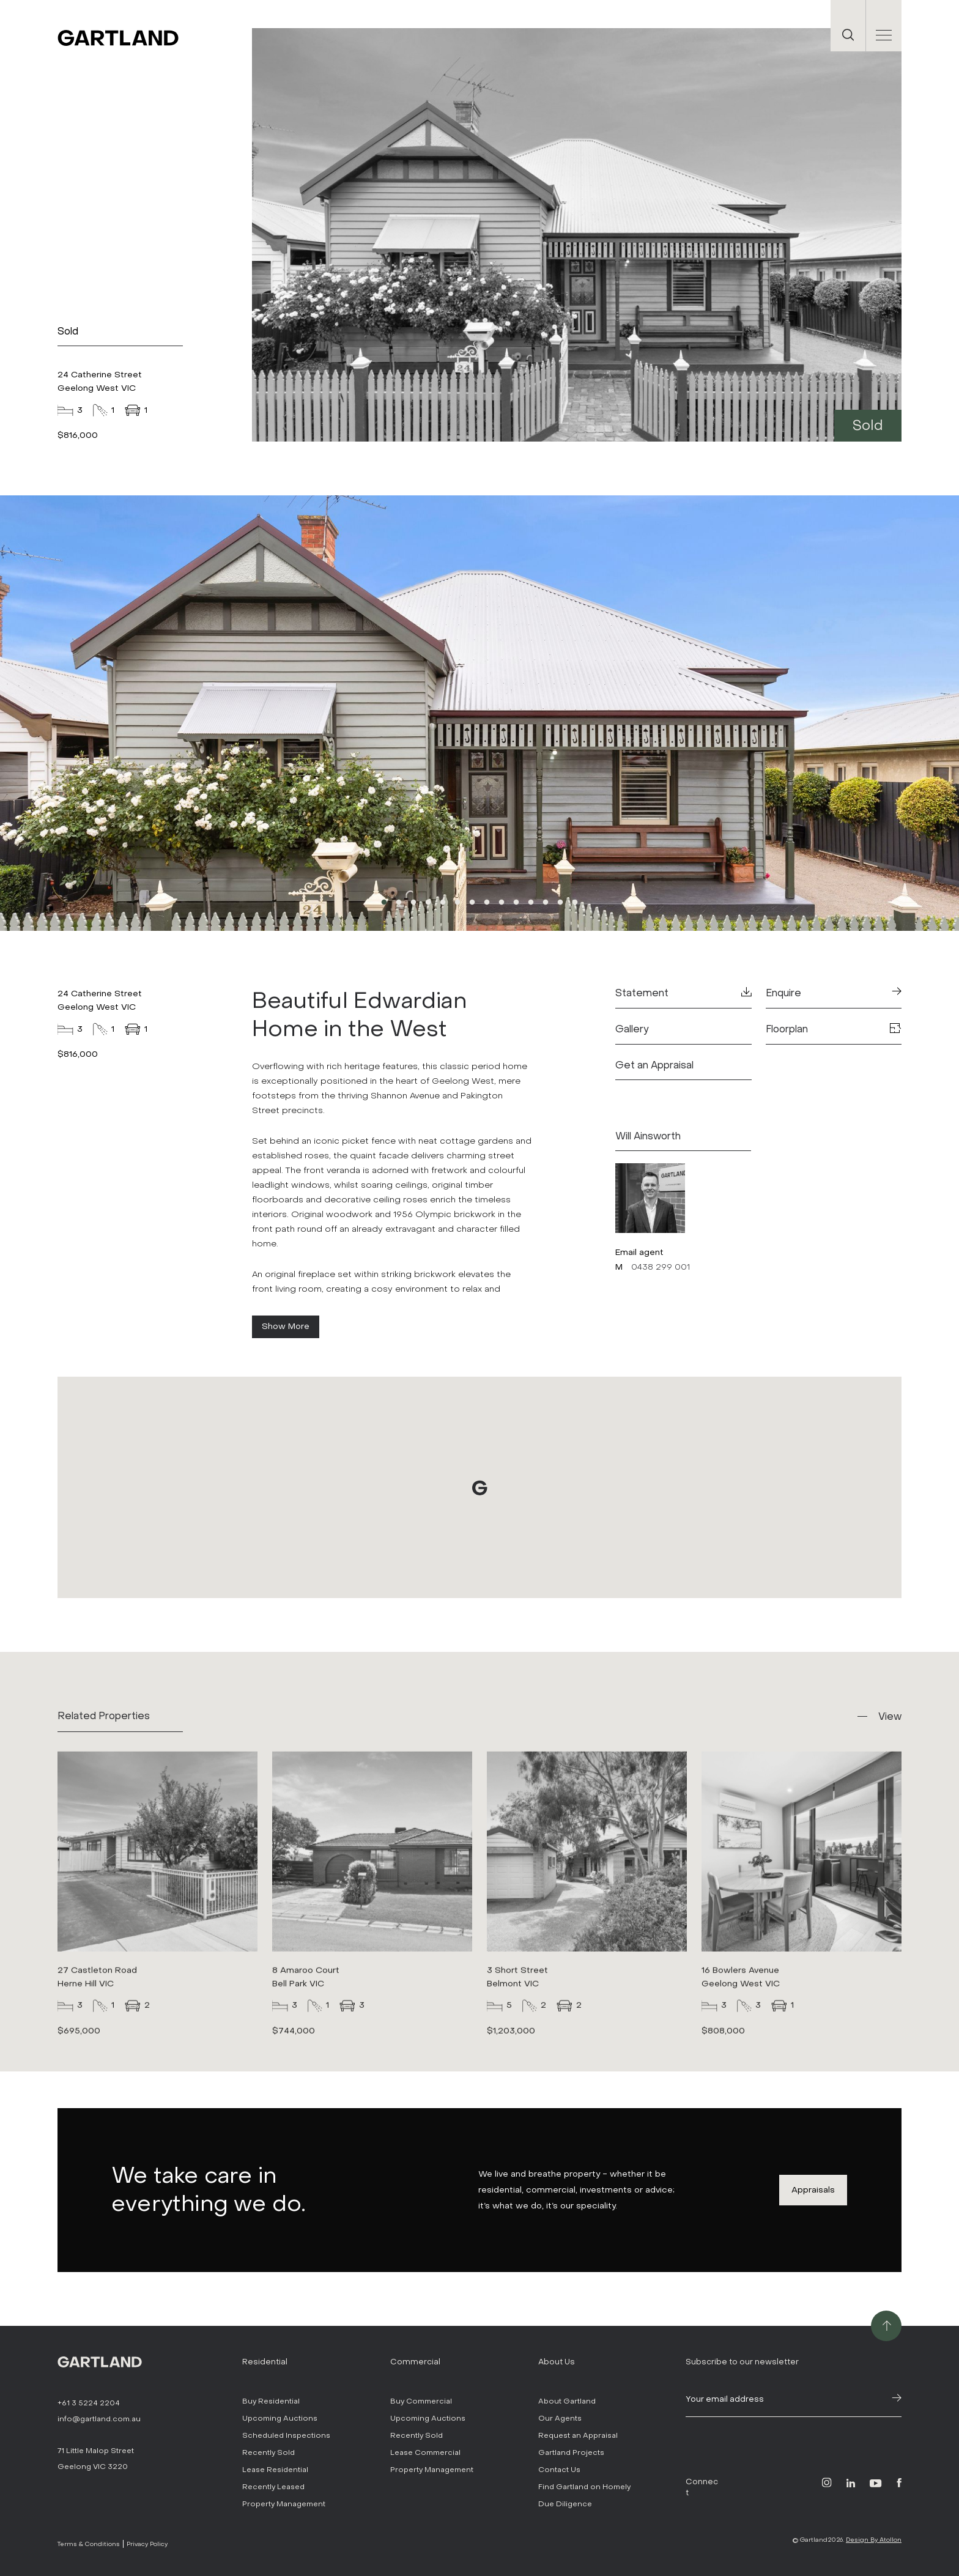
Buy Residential (271, 2401)
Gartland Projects (571, 2452)
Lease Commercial (425, 2452)
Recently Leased (273, 2487)
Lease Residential (275, 2469)
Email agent (639, 1252)
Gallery (632, 1029)
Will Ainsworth (648, 1136)
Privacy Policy (147, 2544)
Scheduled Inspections (286, 2435)
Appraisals (813, 2190)
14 (575, 903)
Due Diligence (565, 2504)
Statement (683, 993)
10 (516, 903)
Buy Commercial (421, 2401)
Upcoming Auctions (279, 2418)
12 (545, 903)
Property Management (283, 2504)
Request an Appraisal (578, 2435)
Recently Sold (268, 2452)
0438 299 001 (660, 1267)
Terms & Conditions (88, 2544)
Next (767, 714)
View (890, 1716)
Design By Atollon (874, 2540)
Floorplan (834, 1029)
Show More (285, 1326)
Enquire (834, 993)
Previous (191, 714)
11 (531, 903)
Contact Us (559, 2469)
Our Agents (560, 2418)
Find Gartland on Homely (584, 2487)
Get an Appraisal (654, 1065)
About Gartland (567, 2401)
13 (560, 903)
